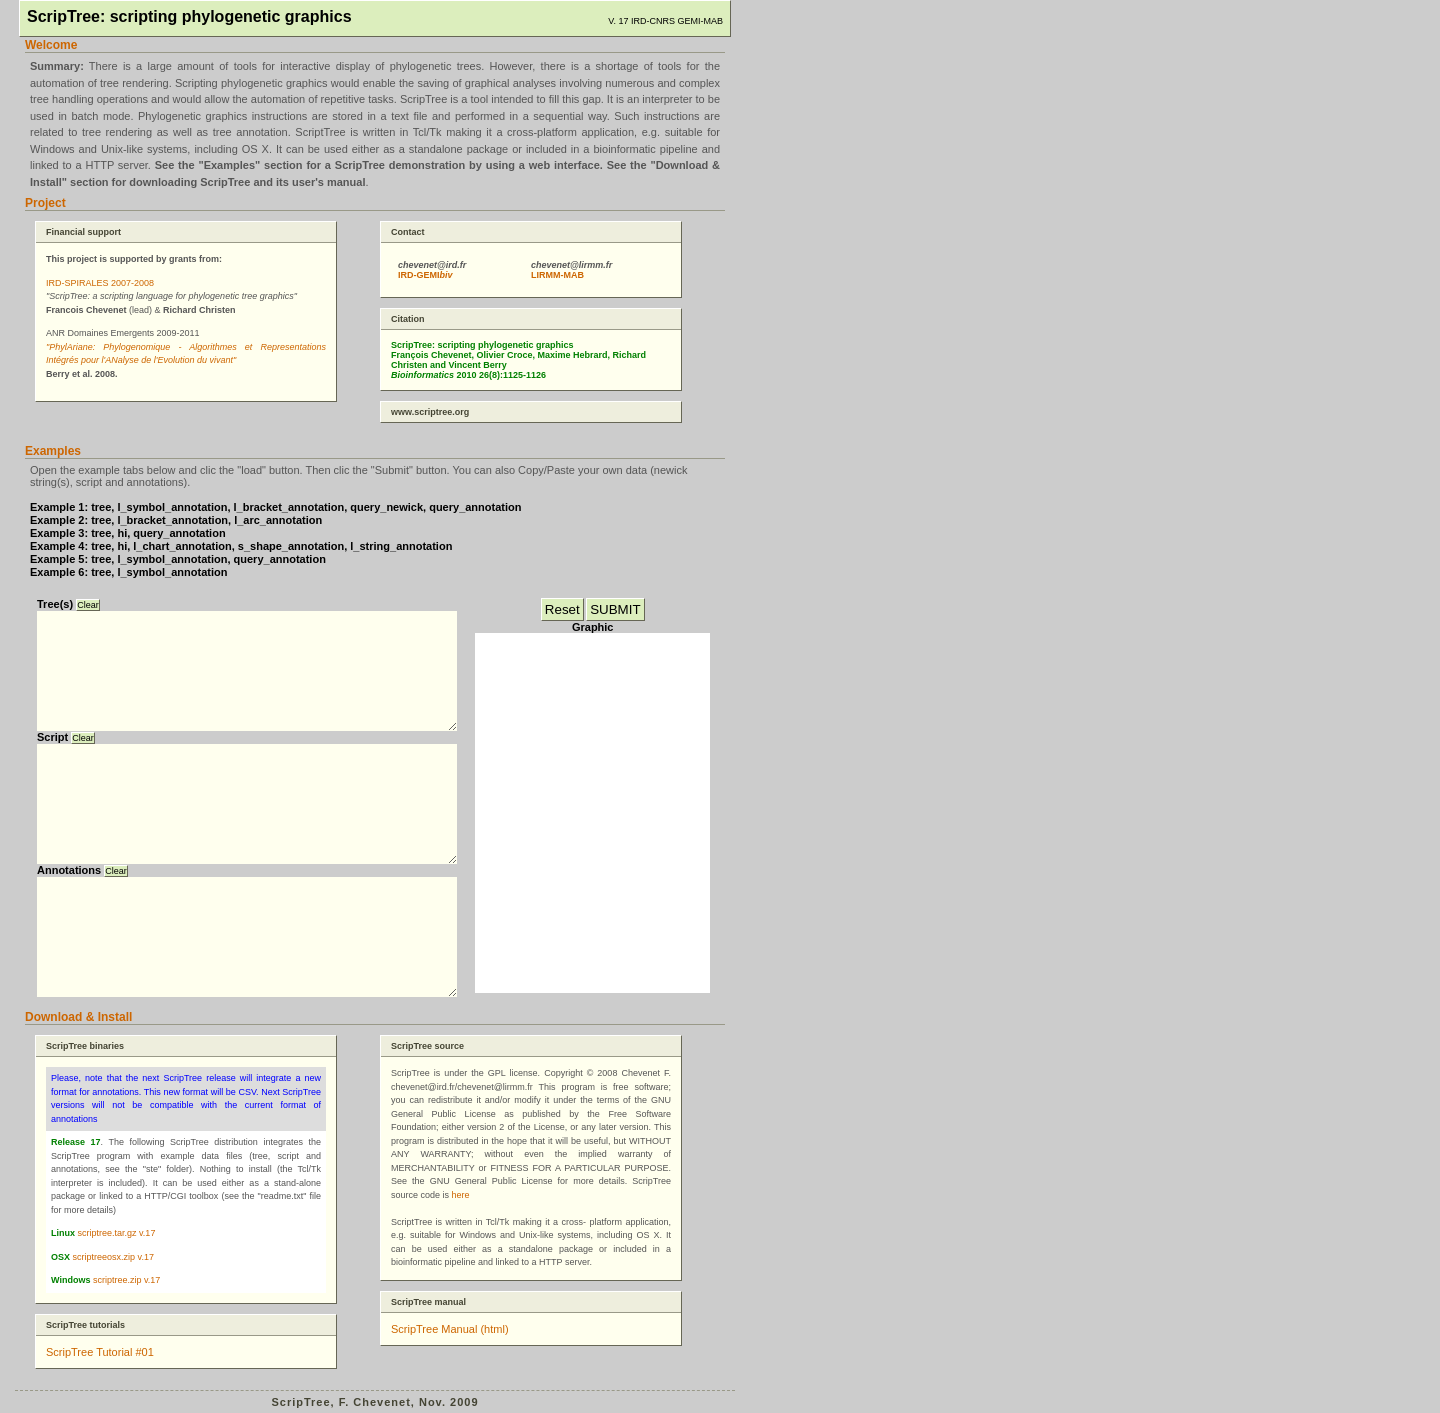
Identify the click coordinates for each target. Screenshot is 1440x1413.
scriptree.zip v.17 (126, 1280)
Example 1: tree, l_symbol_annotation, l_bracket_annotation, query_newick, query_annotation (275, 507)
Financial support (83, 232)
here (461, 1195)
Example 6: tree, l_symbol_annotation (128, 572)
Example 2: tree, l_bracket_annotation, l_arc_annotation (176, 520)
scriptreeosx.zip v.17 (113, 1257)
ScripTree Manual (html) (450, 1329)
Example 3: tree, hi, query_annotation (128, 533)
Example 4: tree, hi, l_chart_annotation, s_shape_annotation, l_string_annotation (241, 546)
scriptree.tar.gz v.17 (117, 1233)
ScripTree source (427, 1046)
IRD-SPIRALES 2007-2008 (100, 283)
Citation (408, 319)
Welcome (51, 45)
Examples (53, 451)
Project (45, 203)
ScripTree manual (428, 1302)
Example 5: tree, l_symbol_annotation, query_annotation (178, 559)
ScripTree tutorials (85, 1325)
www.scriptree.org (430, 412)
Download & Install (78, 1017)
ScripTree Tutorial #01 (100, 1352)
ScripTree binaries (85, 1046)
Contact (408, 232)
